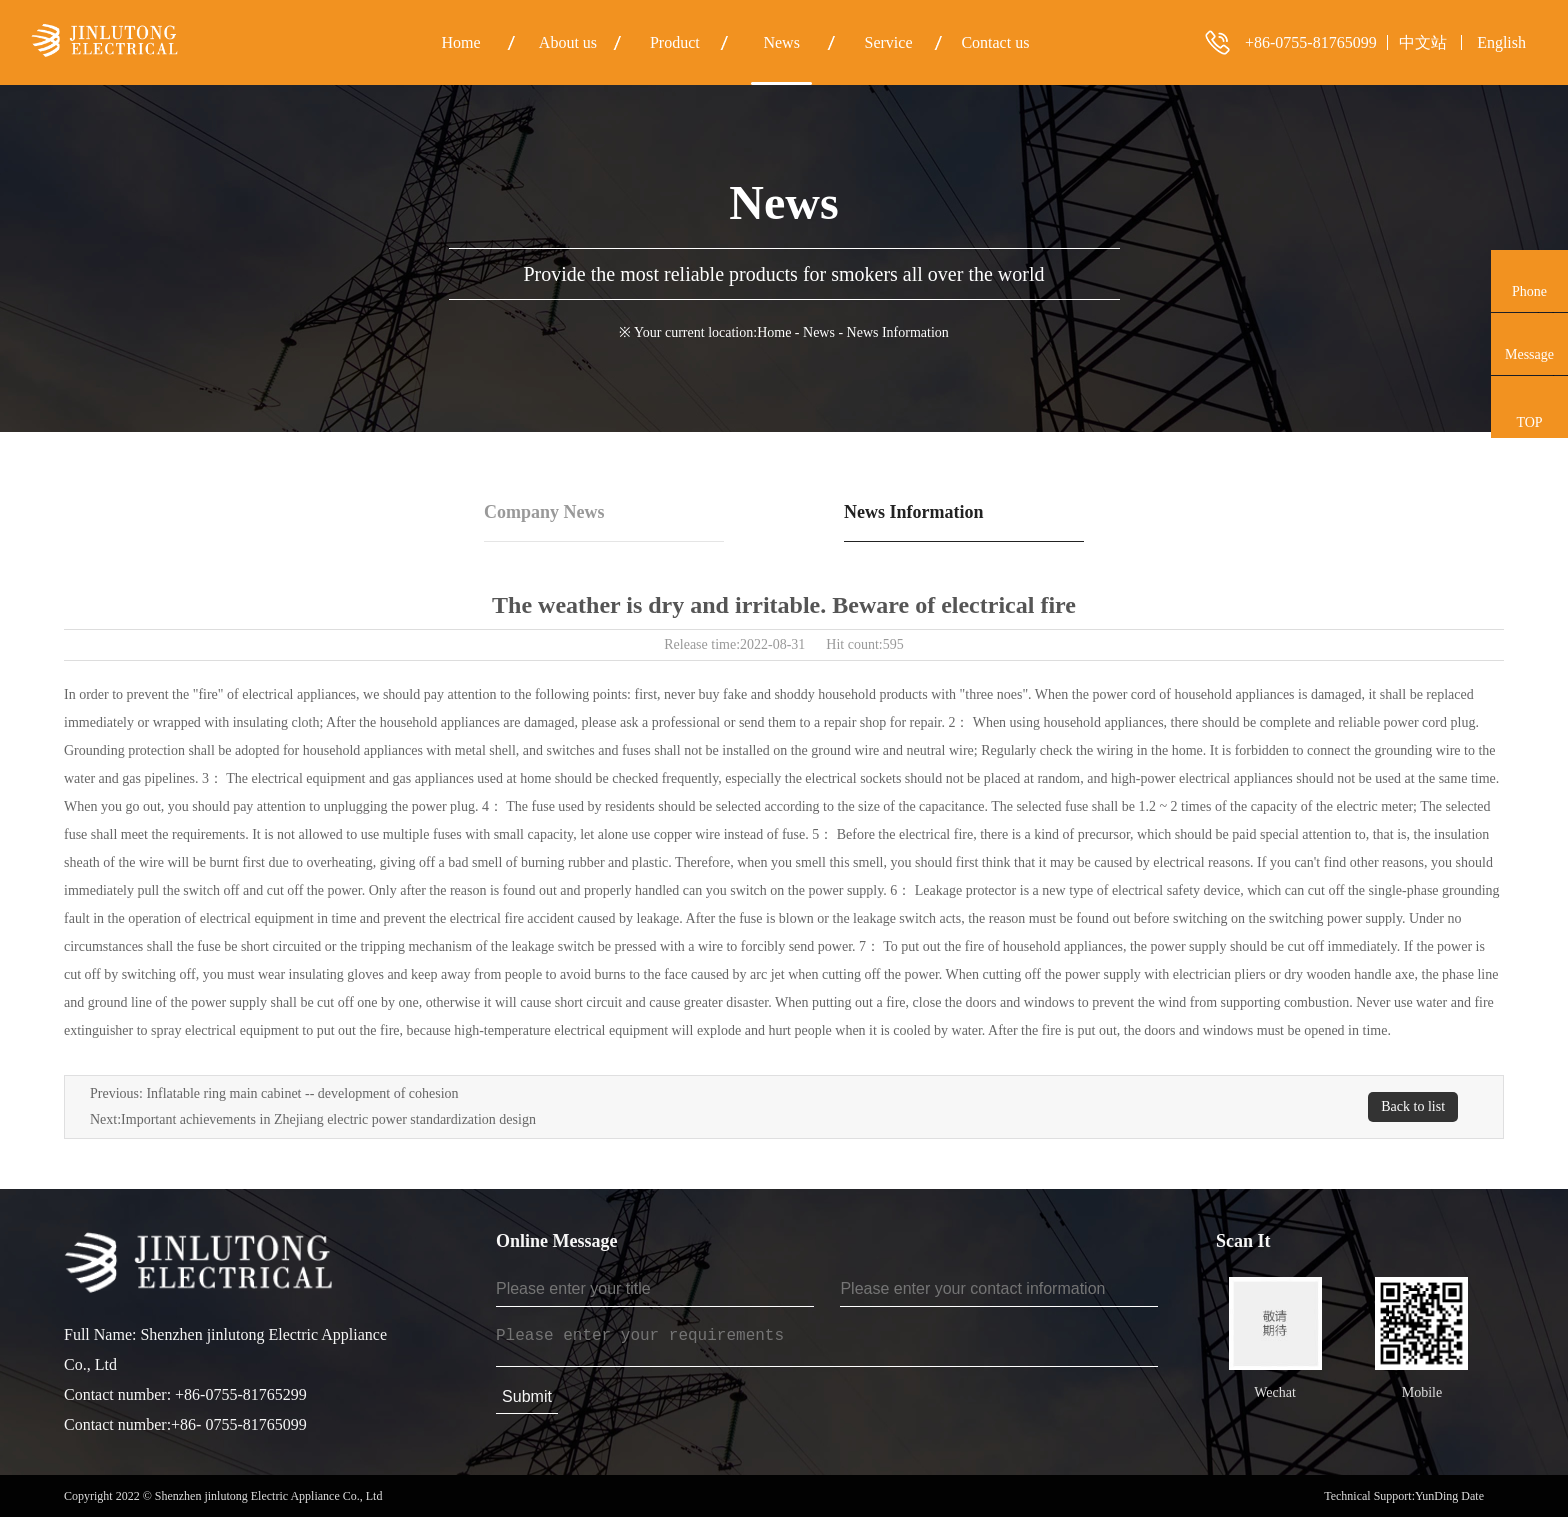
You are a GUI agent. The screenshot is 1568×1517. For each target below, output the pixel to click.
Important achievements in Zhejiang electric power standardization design (328, 1119)
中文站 (1423, 42)
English (1501, 42)
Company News (544, 512)
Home (774, 332)
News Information (914, 512)
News (819, 332)
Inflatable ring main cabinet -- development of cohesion (302, 1093)
